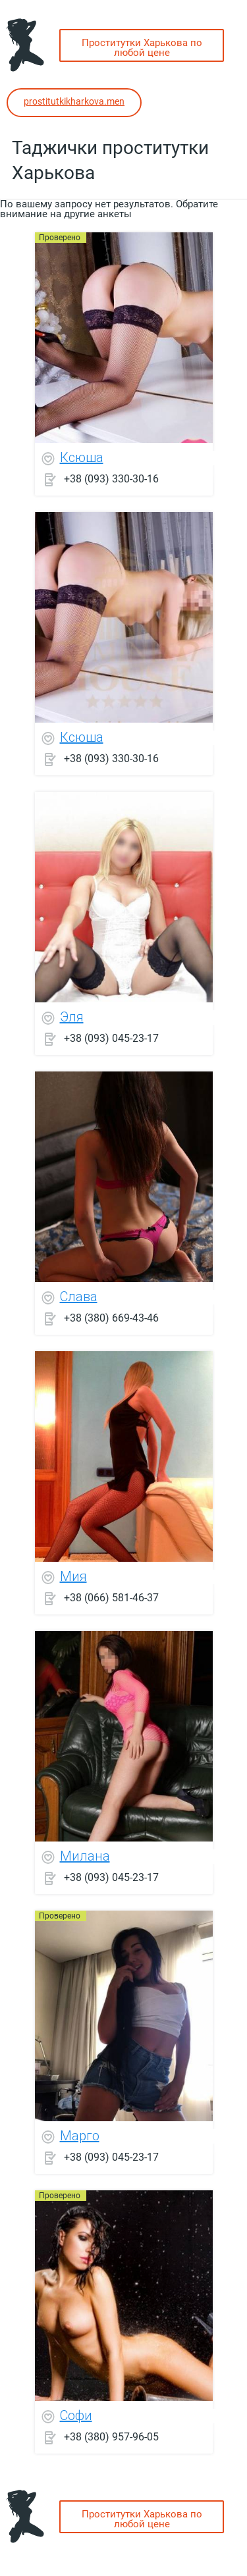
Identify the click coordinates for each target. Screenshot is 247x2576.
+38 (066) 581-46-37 (111, 1597)
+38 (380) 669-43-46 (111, 1317)
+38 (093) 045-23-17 (111, 1037)
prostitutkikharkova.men (74, 101)
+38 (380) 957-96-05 (111, 2436)
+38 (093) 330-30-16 (111, 478)
